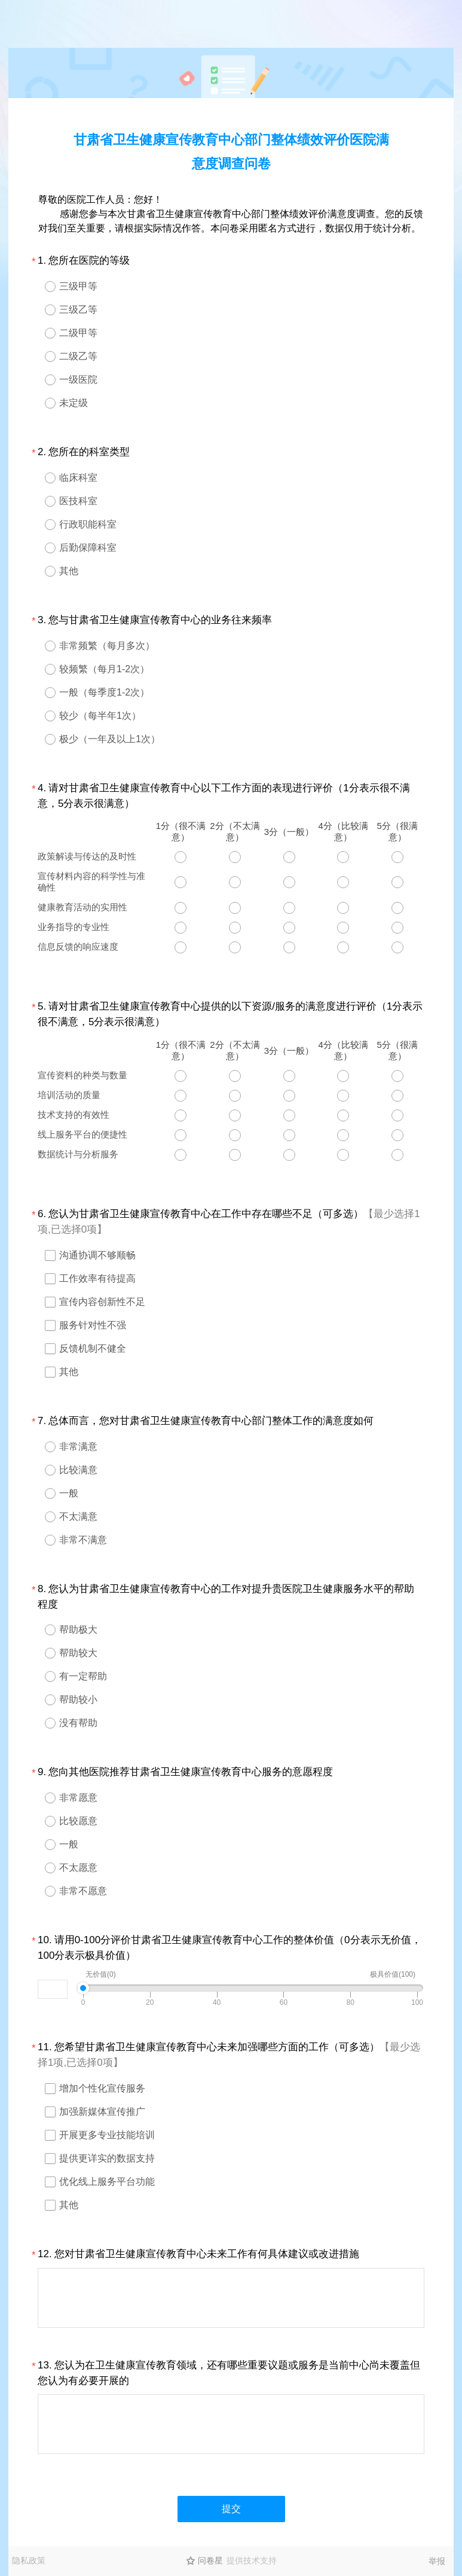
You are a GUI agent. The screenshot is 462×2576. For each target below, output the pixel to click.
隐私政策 (28, 2560)
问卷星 (210, 2560)
